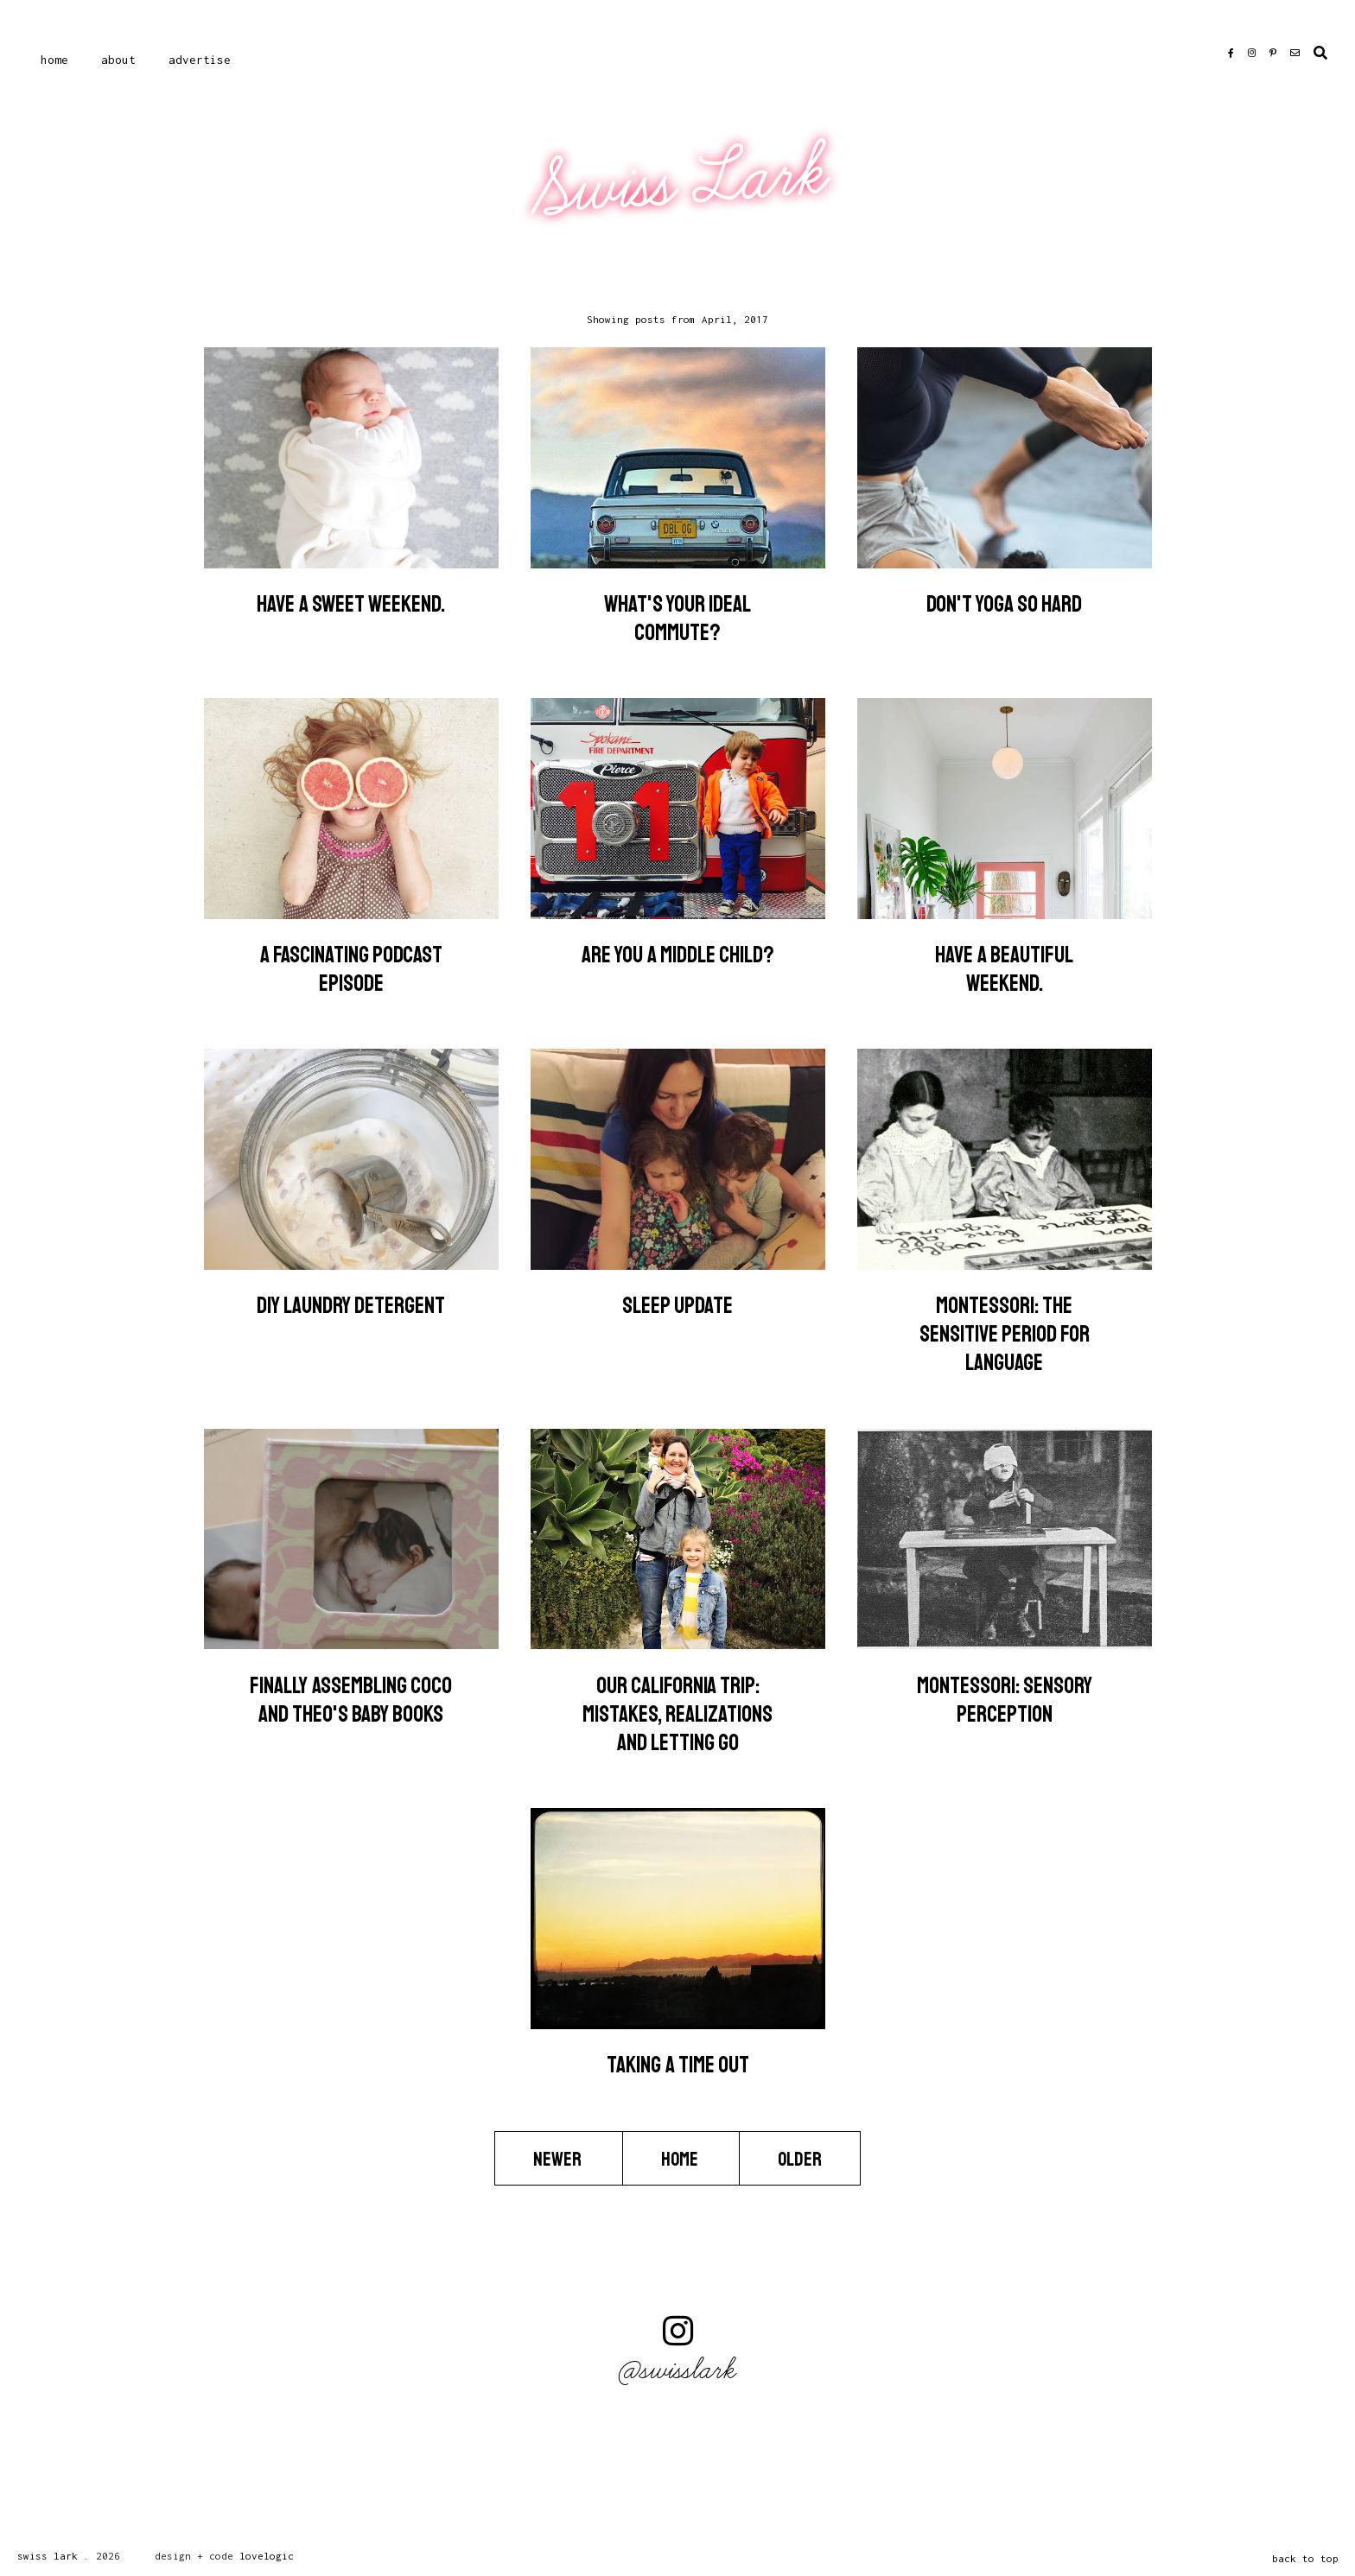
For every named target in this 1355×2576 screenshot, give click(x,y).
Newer (558, 2159)
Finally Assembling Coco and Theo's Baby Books (351, 1700)
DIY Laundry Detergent (351, 1305)
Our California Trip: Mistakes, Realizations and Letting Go (677, 1714)
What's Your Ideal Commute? (677, 618)
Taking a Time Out (678, 2065)
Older (800, 2159)
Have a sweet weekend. (351, 604)
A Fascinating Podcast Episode (351, 969)
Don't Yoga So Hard (1004, 604)
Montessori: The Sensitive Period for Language (1004, 1334)
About (118, 60)
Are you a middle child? (678, 955)
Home (54, 60)
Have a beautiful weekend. (1004, 969)
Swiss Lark (680, 182)
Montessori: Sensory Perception (1004, 1700)
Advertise (200, 60)
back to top (1305, 2558)
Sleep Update (677, 1305)
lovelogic (266, 2555)
